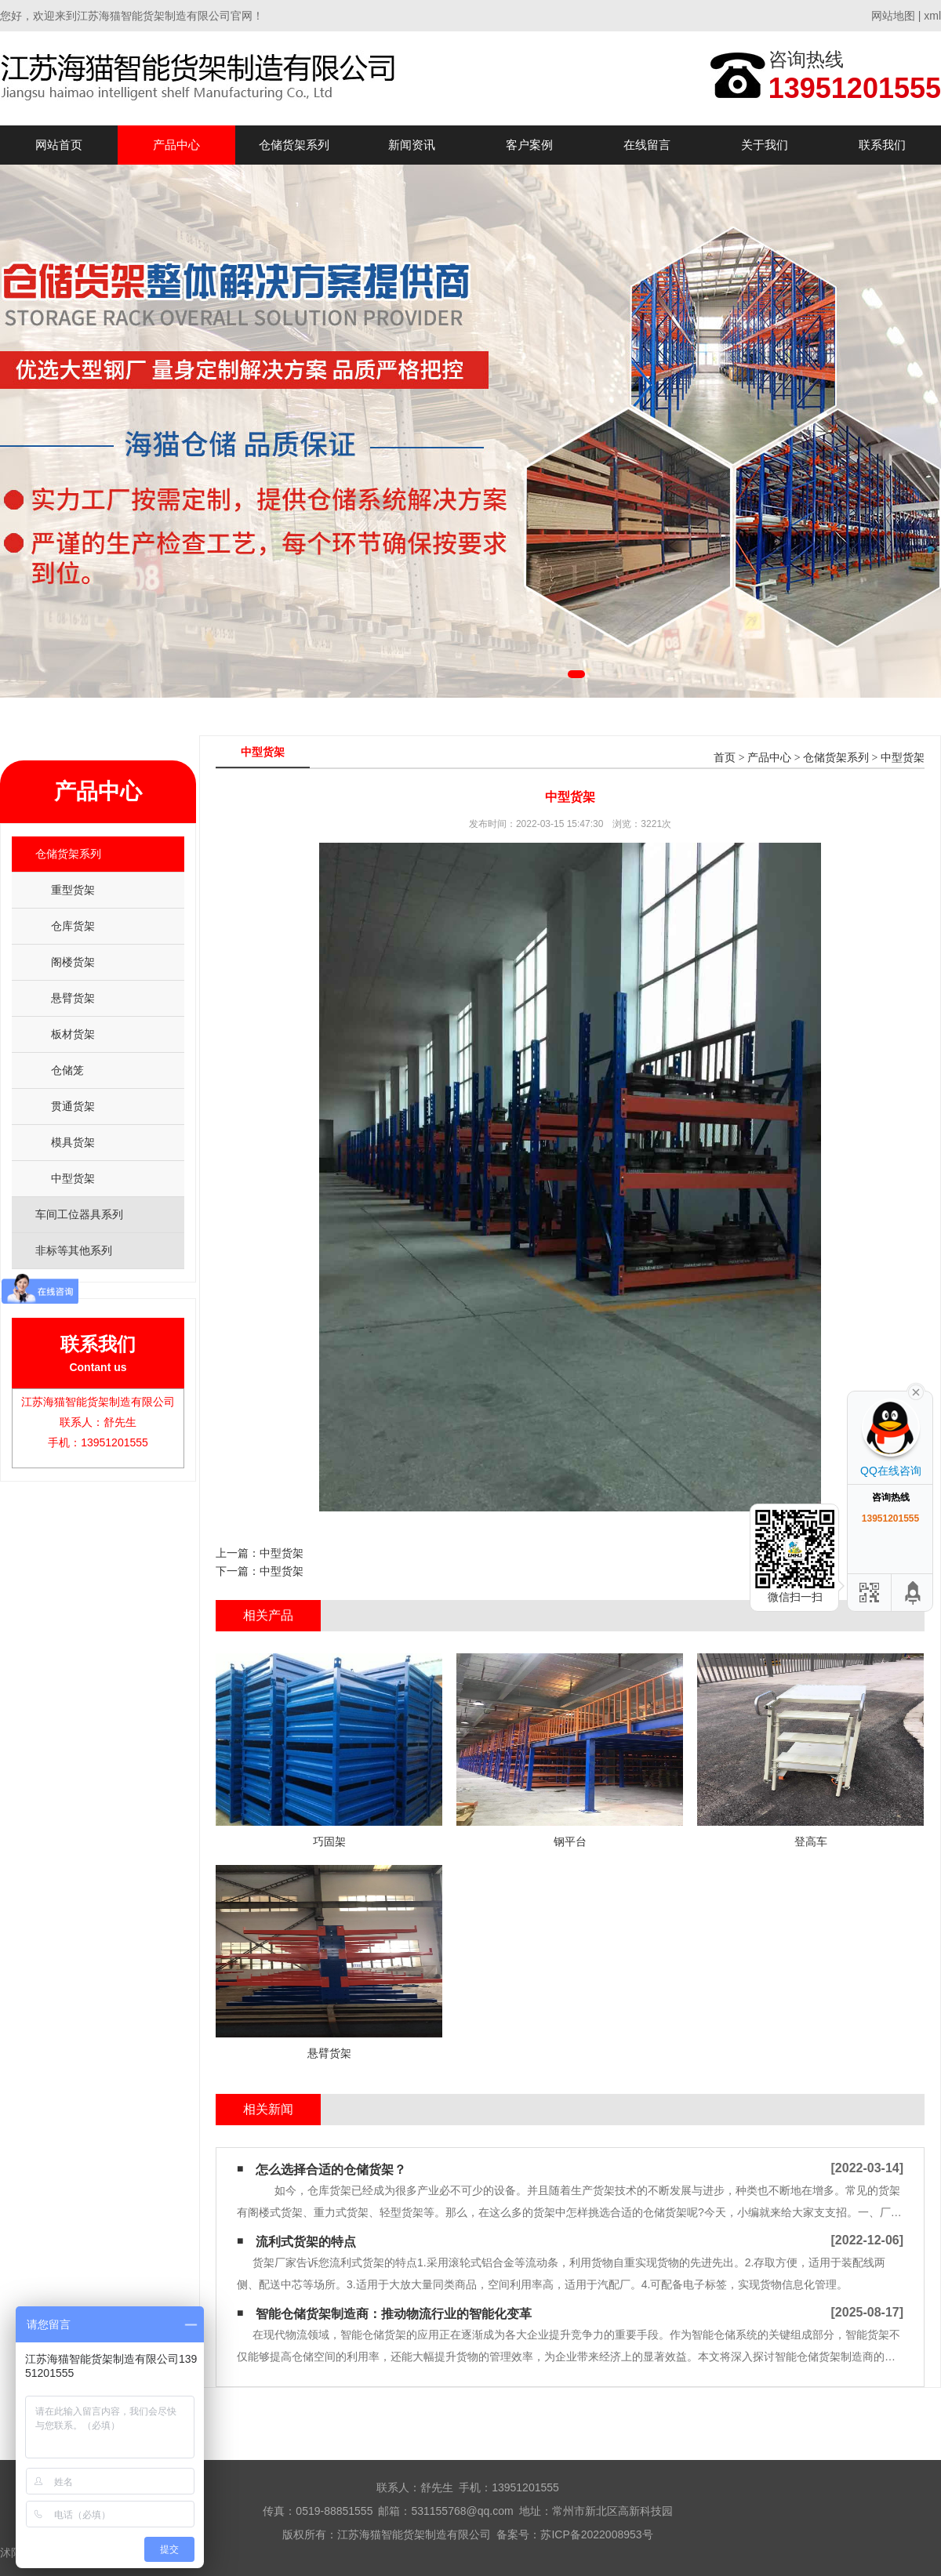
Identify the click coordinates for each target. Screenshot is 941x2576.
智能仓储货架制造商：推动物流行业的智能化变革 (394, 2313)
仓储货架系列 (294, 144)
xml (932, 15)
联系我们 (882, 144)
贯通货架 (73, 1106)
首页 (725, 758)
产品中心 (176, 144)
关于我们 (764, 144)
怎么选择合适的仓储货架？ (331, 2169)
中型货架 (73, 1178)
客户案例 (529, 144)
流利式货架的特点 (306, 2241)
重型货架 (73, 889)
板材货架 (73, 1034)
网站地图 (893, 15)
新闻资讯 (411, 144)
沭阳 (11, 2552)
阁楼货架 (73, 962)
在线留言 (646, 144)
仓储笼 (67, 1070)
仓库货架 (73, 926)
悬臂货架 (73, 998)
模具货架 (73, 1142)
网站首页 (58, 144)
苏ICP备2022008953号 (596, 2534)
